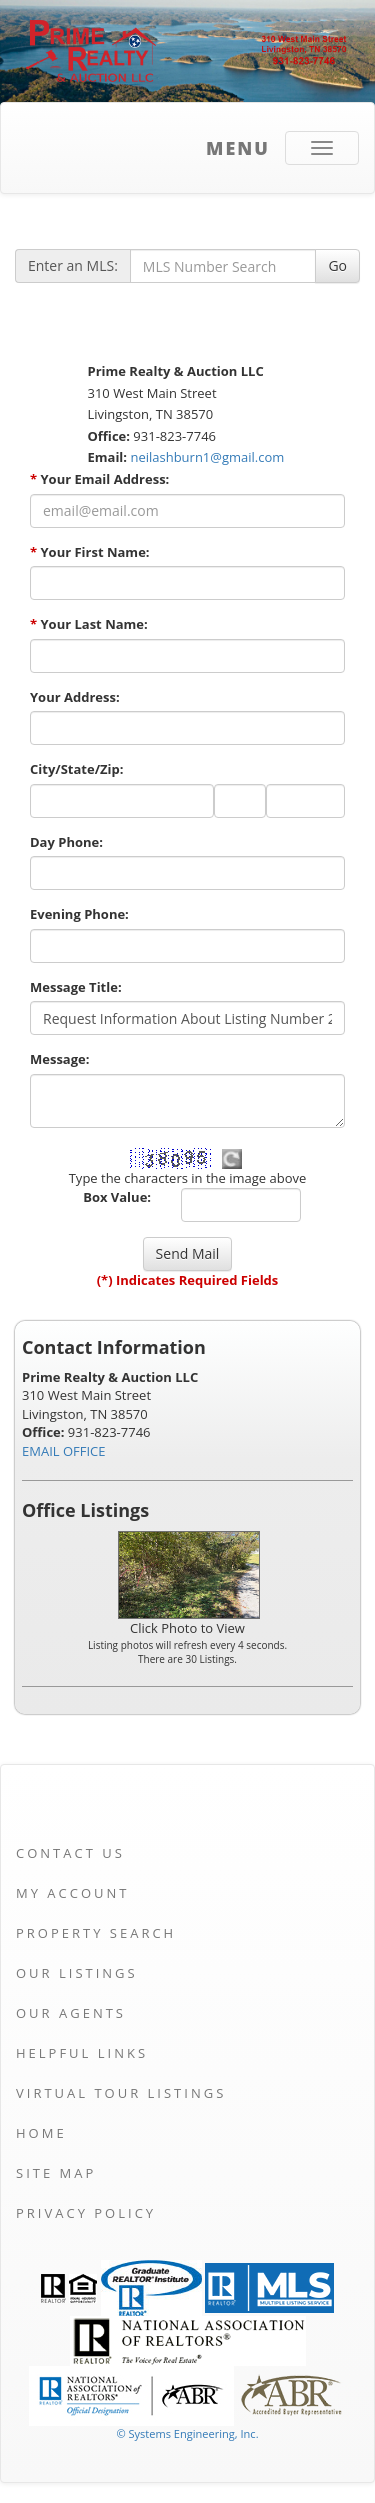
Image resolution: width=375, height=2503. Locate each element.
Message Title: (76, 987)
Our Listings (77, 1973)
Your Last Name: (89, 624)
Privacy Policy (86, 2213)
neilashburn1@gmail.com (207, 457)
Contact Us (70, 1853)
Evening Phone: (79, 914)
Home (41, 2133)
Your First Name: (90, 552)
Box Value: (117, 1197)
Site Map (56, 2173)
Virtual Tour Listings (121, 2093)
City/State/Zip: (76, 769)
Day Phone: (66, 842)
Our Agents (71, 2013)
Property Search (96, 1933)
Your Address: (75, 697)
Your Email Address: (99, 479)
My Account (72, 1893)
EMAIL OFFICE (64, 1451)
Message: (59, 1059)
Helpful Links (82, 2053)
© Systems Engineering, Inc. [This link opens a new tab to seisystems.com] (187, 2433)
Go (337, 265)
